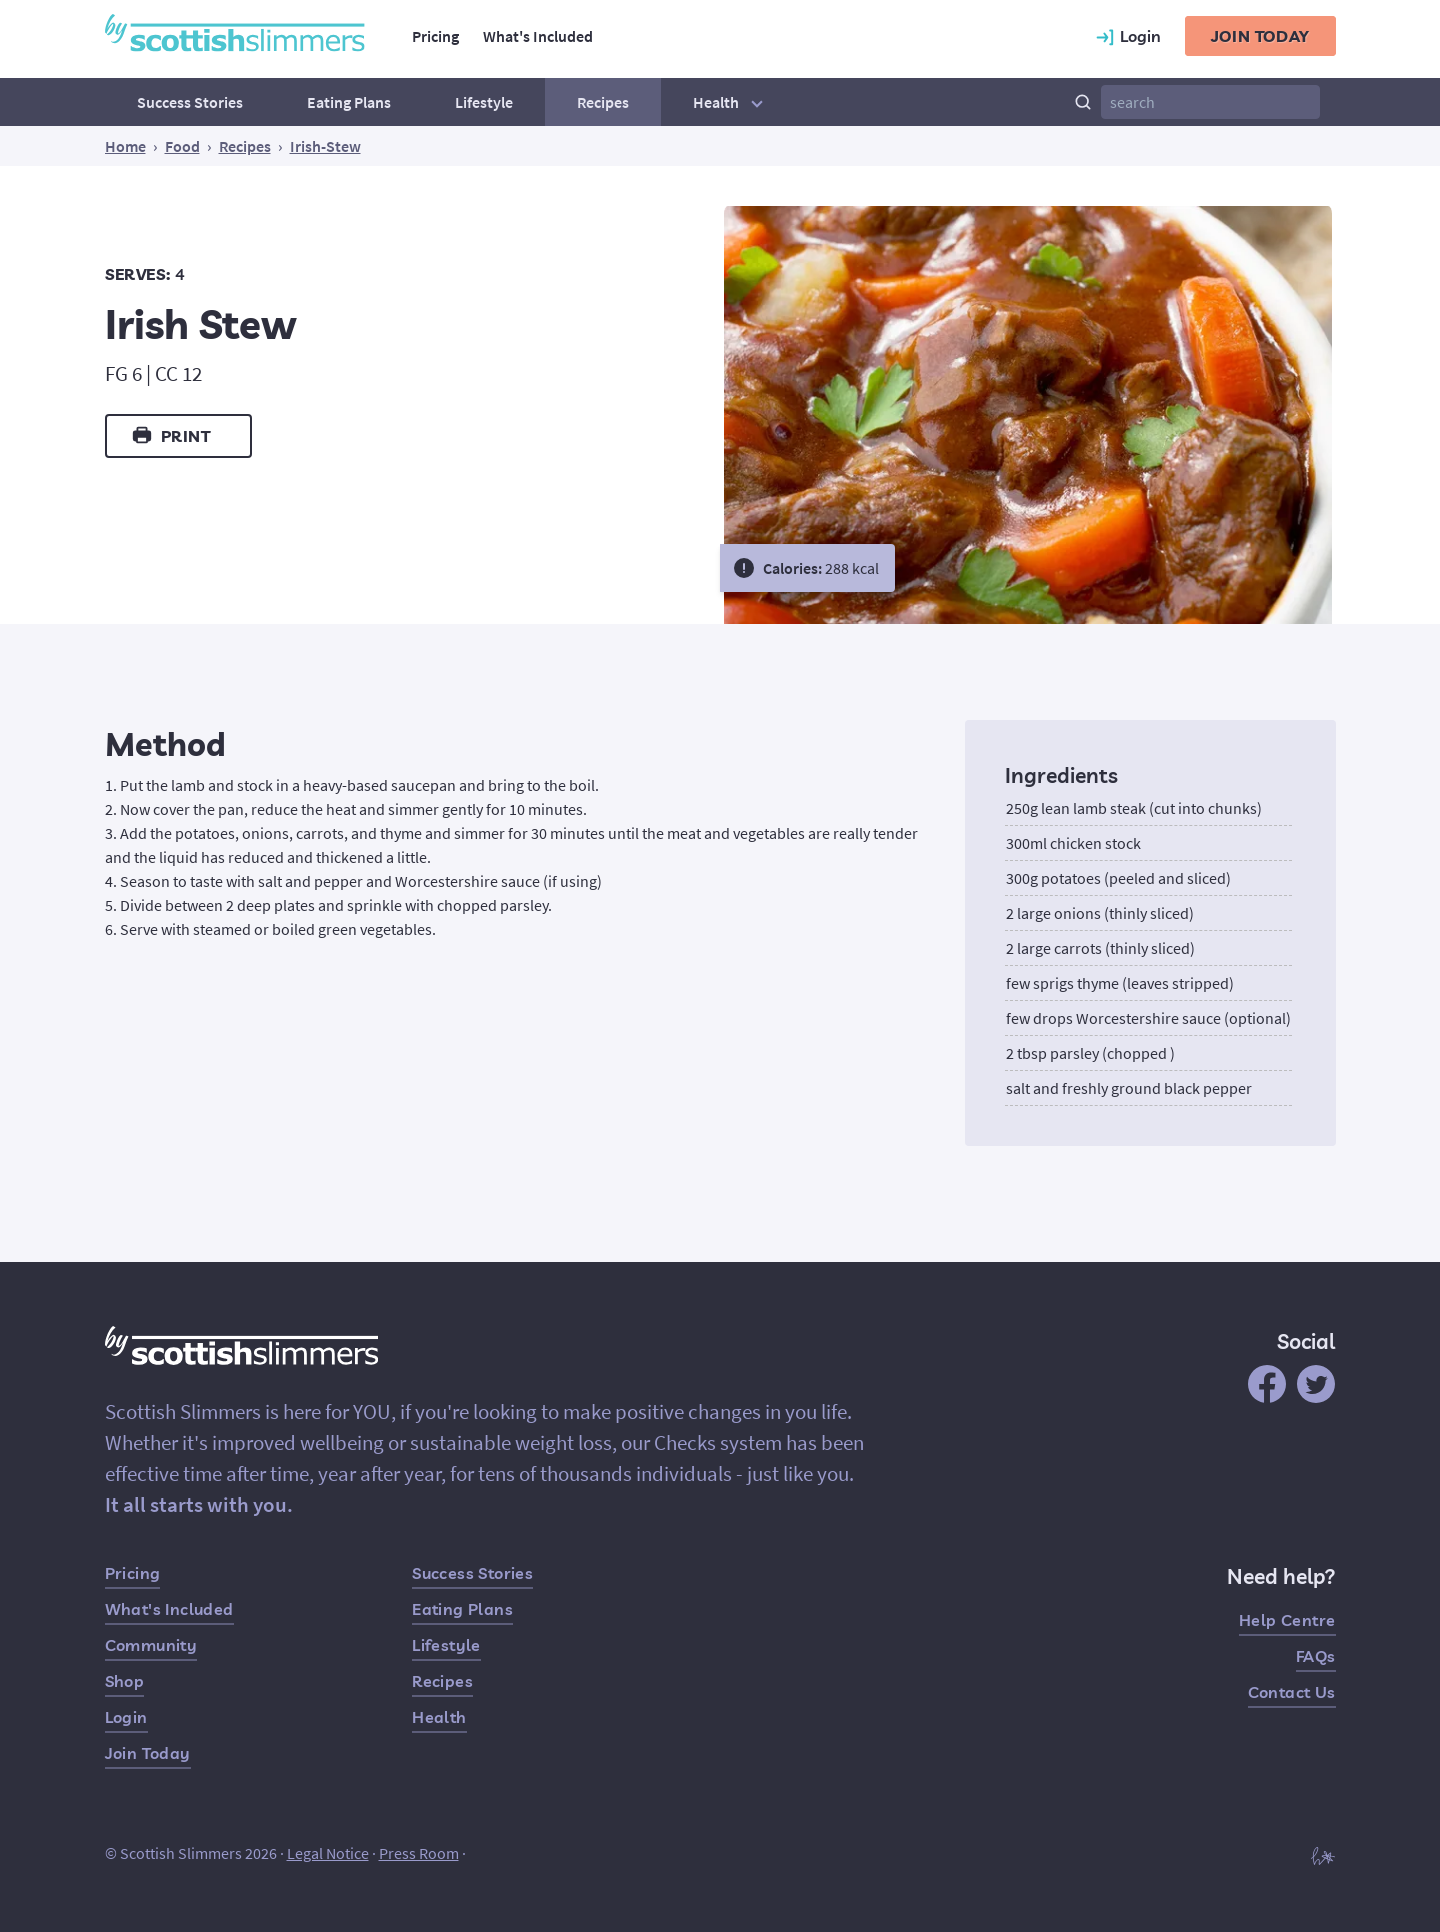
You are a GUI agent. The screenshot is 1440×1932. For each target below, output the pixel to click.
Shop (125, 1681)
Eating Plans (349, 102)
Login (126, 1717)
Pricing (435, 36)
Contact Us (1292, 1692)
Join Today (148, 1753)
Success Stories (190, 102)
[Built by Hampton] (1323, 1855)
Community (151, 1645)
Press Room (419, 1853)
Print (170, 435)
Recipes (603, 102)
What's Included (538, 36)
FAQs (1316, 1656)
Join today (1260, 36)
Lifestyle (484, 102)
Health (730, 102)
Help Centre (1287, 1620)
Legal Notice (328, 1853)
